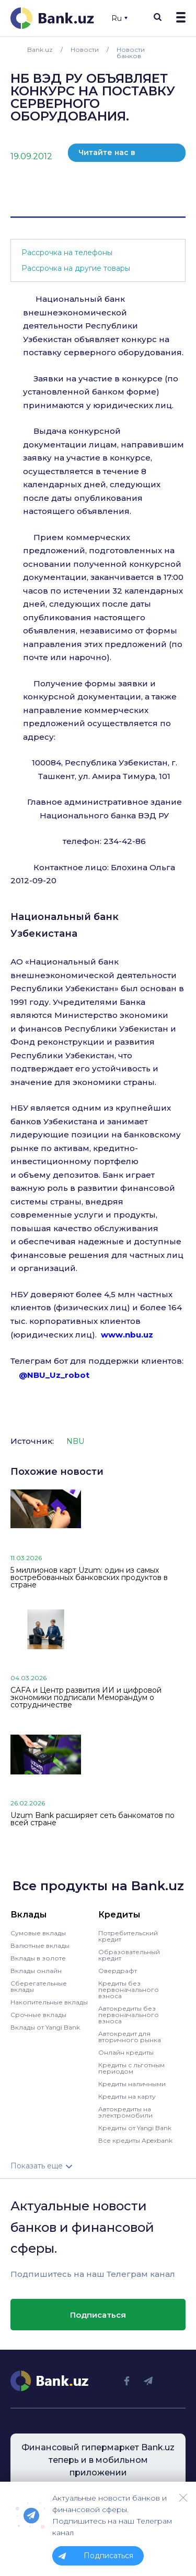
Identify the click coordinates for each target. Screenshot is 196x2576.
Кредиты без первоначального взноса (128, 1989)
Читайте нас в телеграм (106, 155)
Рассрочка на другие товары (75, 268)
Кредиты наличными (132, 2084)
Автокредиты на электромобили (125, 2112)
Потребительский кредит (128, 1936)
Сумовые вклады (38, 1933)
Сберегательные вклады (38, 1986)
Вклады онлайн (36, 1971)
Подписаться (98, 2315)
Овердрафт (117, 1971)
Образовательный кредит (129, 1955)
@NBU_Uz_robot (54, 1375)
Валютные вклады (40, 1945)
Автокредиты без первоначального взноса (128, 2014)
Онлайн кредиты (126, 2052)
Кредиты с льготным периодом (131, 2068)
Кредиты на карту (127, 2096)
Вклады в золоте (38, 1958)
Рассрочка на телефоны (66, 252)
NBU (75, 1441)
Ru (119, 18)
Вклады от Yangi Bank (45, 2027)
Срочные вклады (38, 2015)
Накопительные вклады (49, 2002)
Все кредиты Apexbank (135, 2140)
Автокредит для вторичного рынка (129, 2037)
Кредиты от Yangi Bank (134, 2128)
